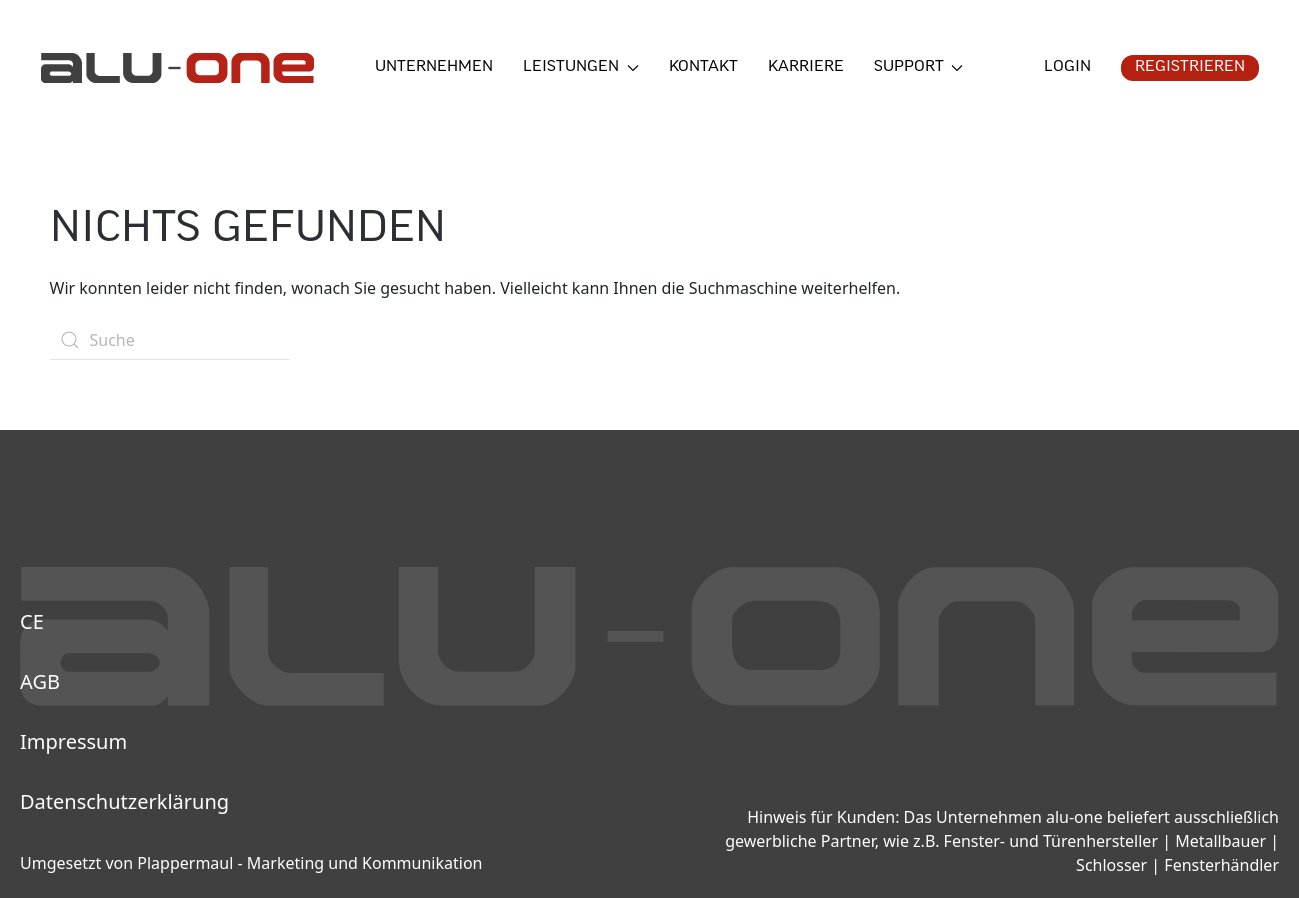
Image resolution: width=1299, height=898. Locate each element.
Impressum (73, 741)
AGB (40, 681)
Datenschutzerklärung (124, 801)
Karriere (806, 67)
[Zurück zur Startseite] (177, 68)
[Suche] (170, 340)
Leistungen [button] (581, 67)
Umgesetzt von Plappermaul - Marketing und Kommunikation (251, 863)
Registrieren (1190, 67)
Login (1067, 67)
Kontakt (703, 67)
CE (32, 621)
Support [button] (919, 67)
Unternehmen (434, 67)
